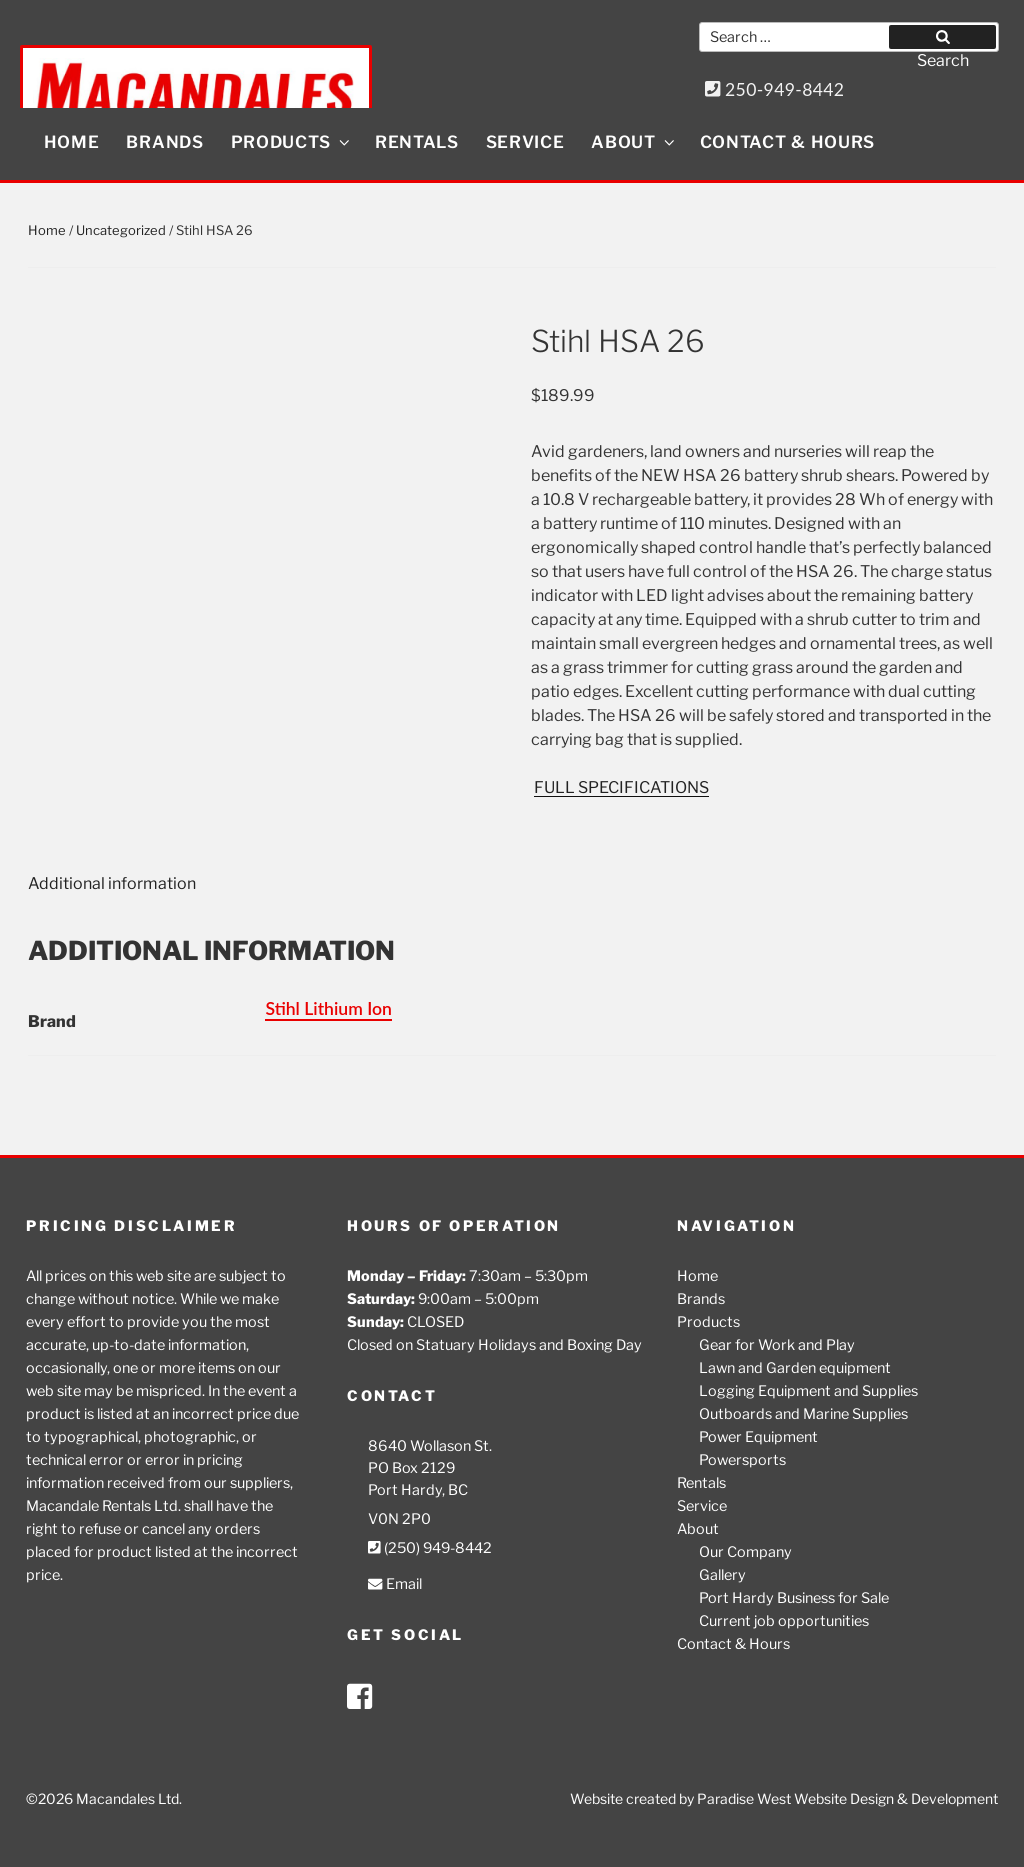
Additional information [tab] (112, 883)
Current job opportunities (784, 1621)
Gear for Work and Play (777, 1345)
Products (292, 142)
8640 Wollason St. (430, 1446)
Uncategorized (121, 230)
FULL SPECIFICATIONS (621, 787)
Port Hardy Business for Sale (794, 1598)
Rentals (417, 142)
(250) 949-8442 (430, 1548)
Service (525, 142)
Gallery (722, 1575)
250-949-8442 (775, 89)
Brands (164, 142)
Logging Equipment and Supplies (808, 1391)
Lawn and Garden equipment (795, 1368)
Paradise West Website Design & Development (847, 1798)
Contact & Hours (788, 142)
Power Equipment (758, 1437)
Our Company (745, 1552)
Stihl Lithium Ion (328, 1008)
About (634, 142)
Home (72, 142)
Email (394, 1585)
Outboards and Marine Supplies (803, 1414)
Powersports (742, 1460)
